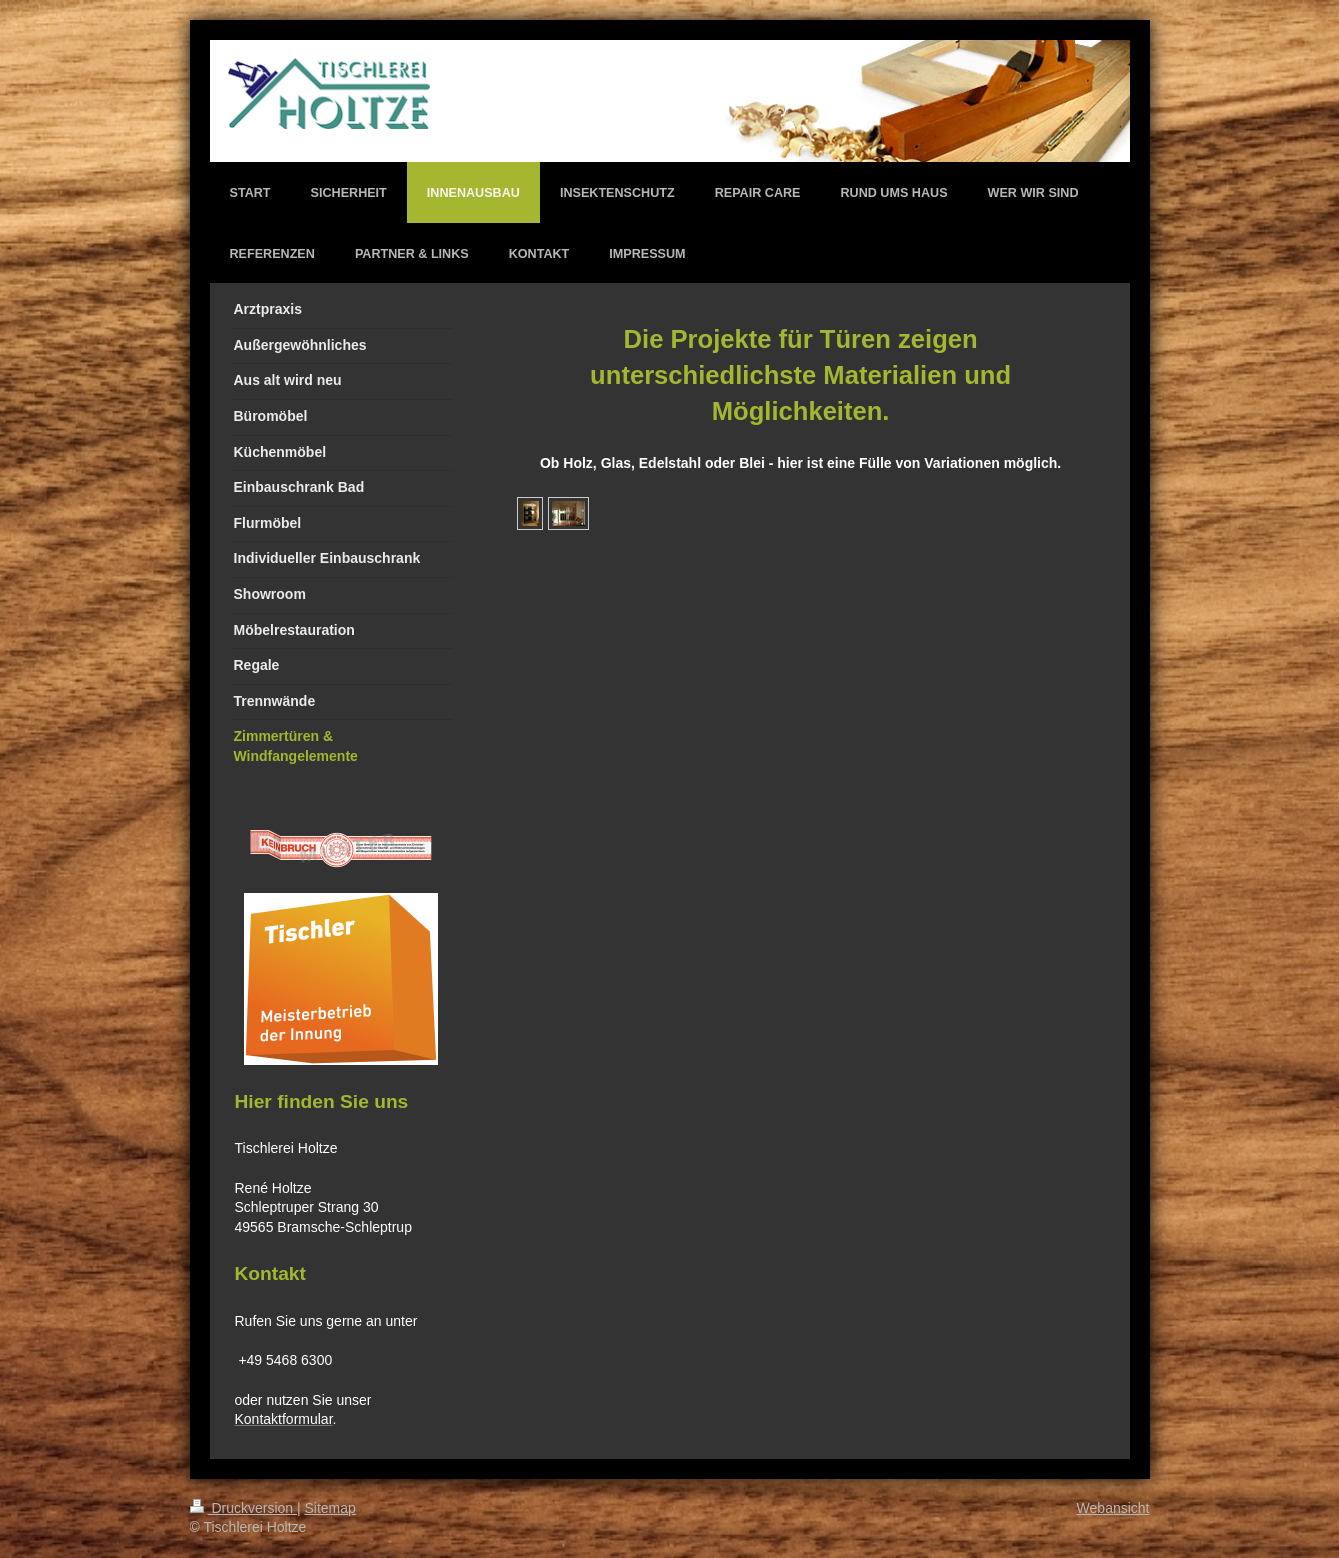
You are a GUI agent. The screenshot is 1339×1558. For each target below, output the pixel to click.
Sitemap (330, 1508)
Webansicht (1113, 1508)
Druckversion (243, 1508)
